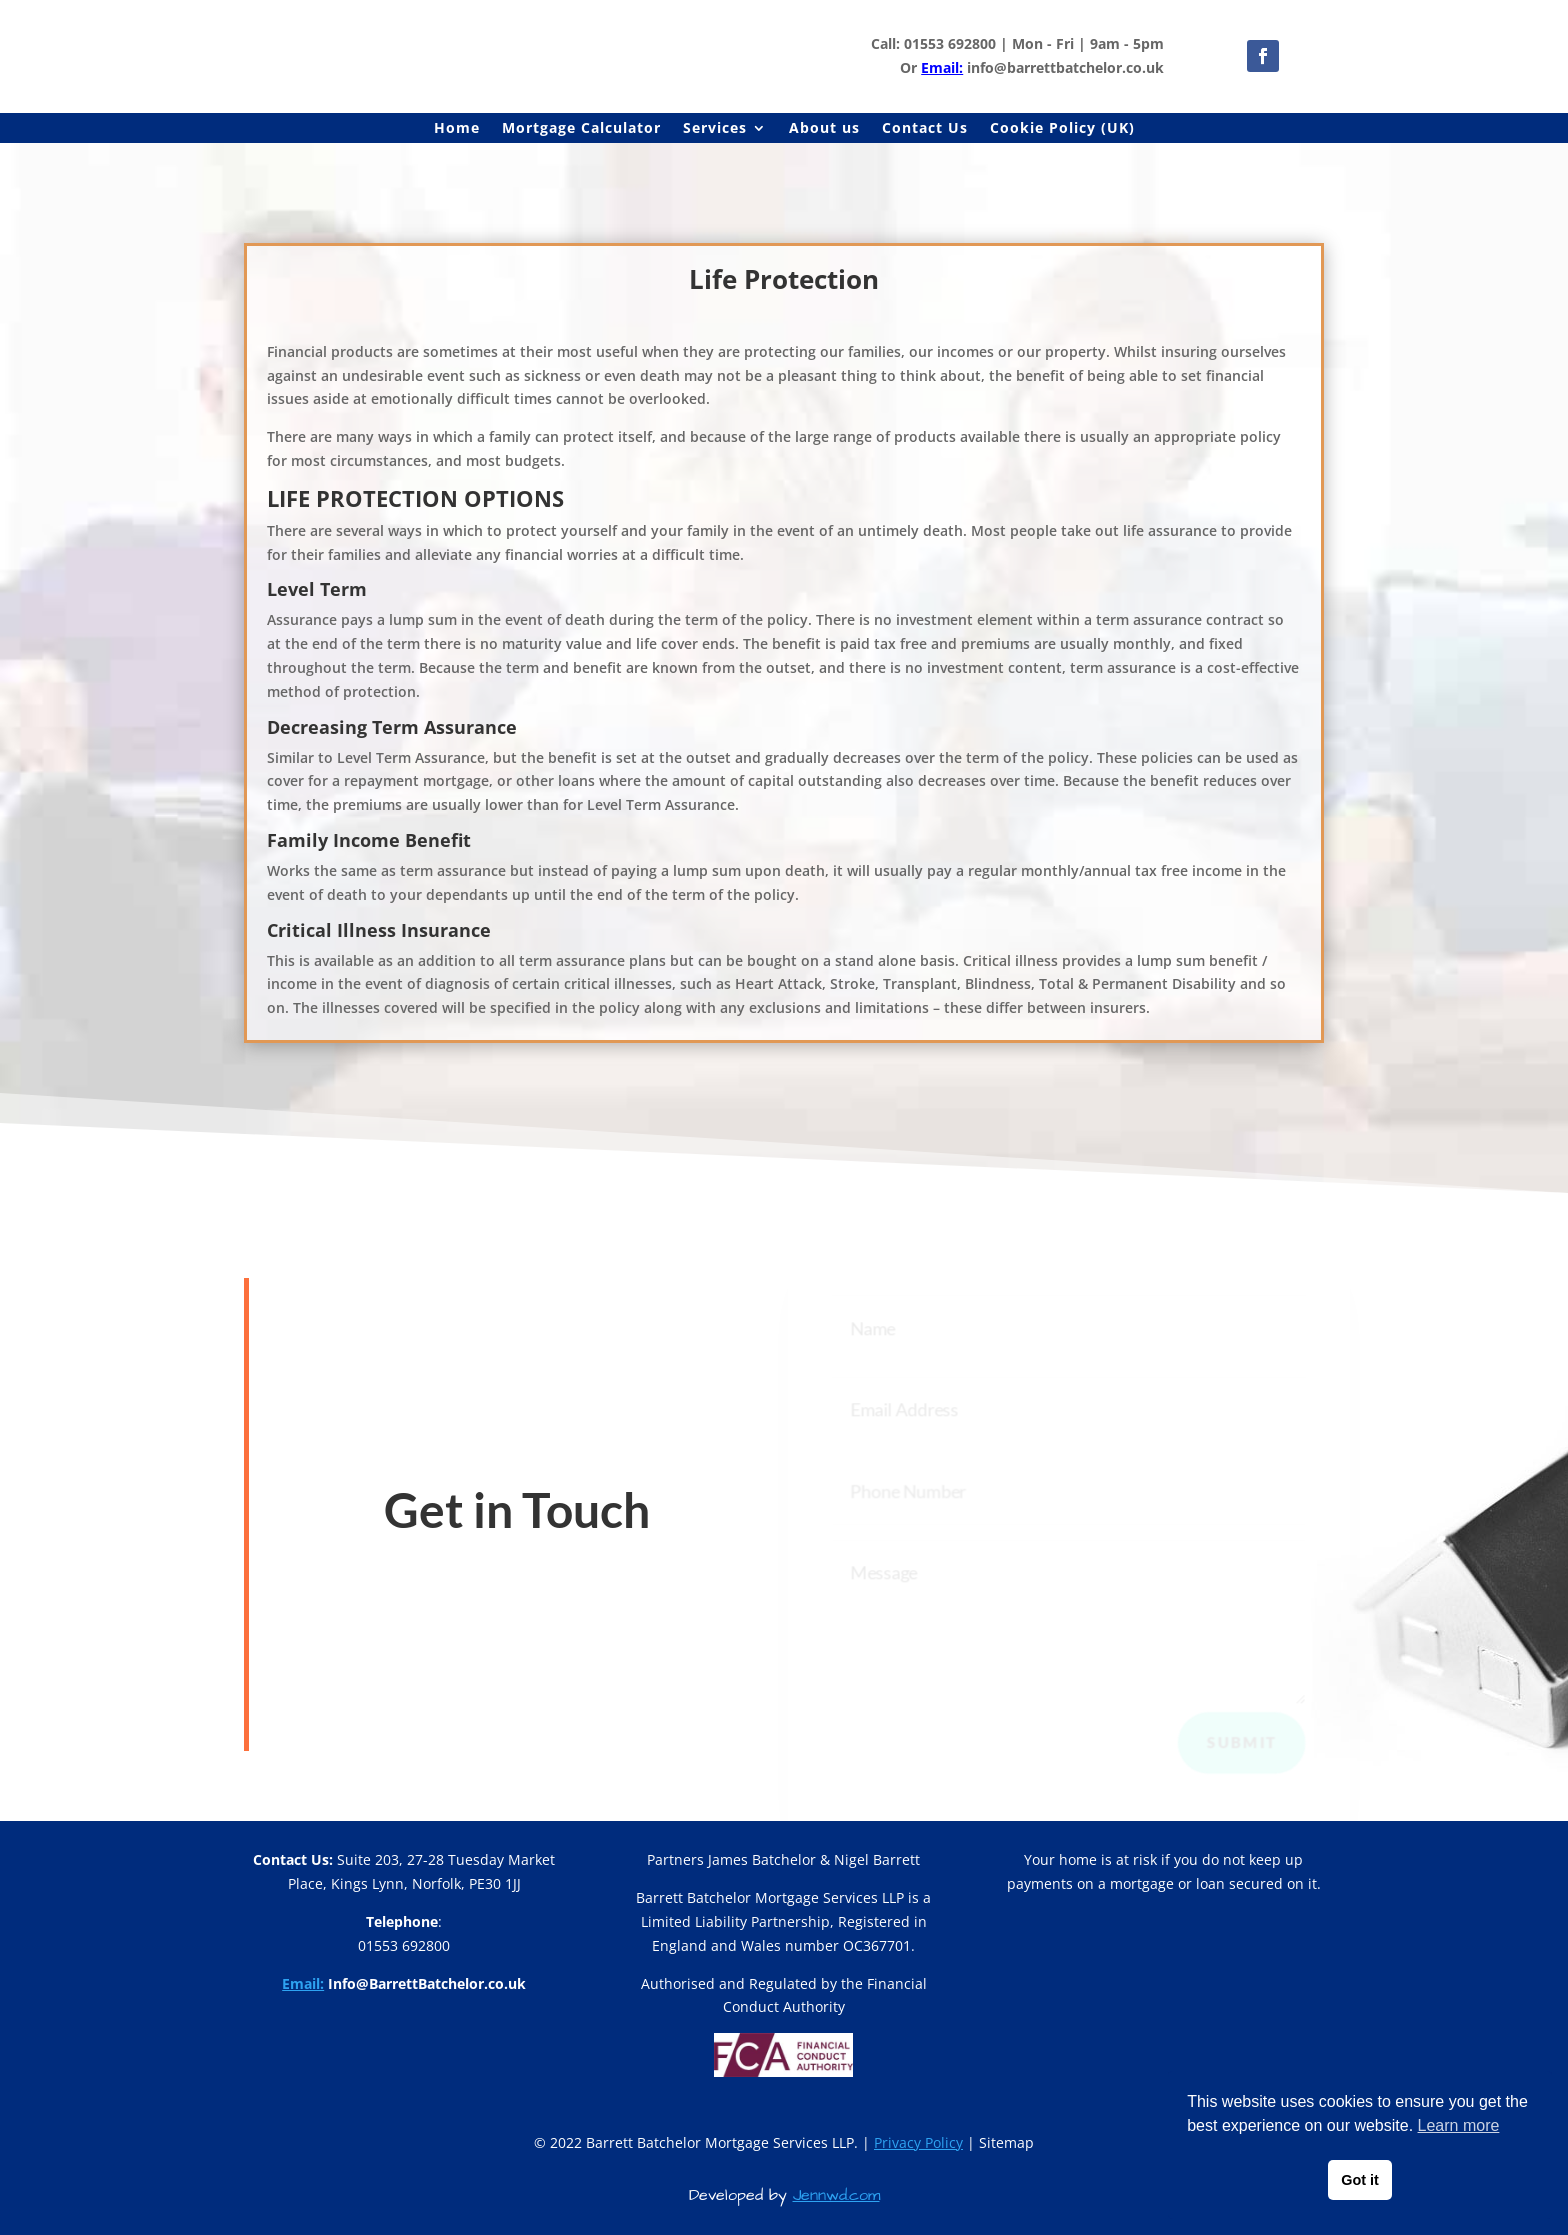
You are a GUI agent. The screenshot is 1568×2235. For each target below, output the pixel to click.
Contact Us (925, 129)
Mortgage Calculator (581, 129)
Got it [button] (1360, 2180)
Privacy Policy (918, 2142)
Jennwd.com (836, 2195)
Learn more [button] (1459, 2125)
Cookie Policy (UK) (1062, 129)
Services (715, 129)
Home (457, 129)
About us (824, 129)
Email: (942, 67)
